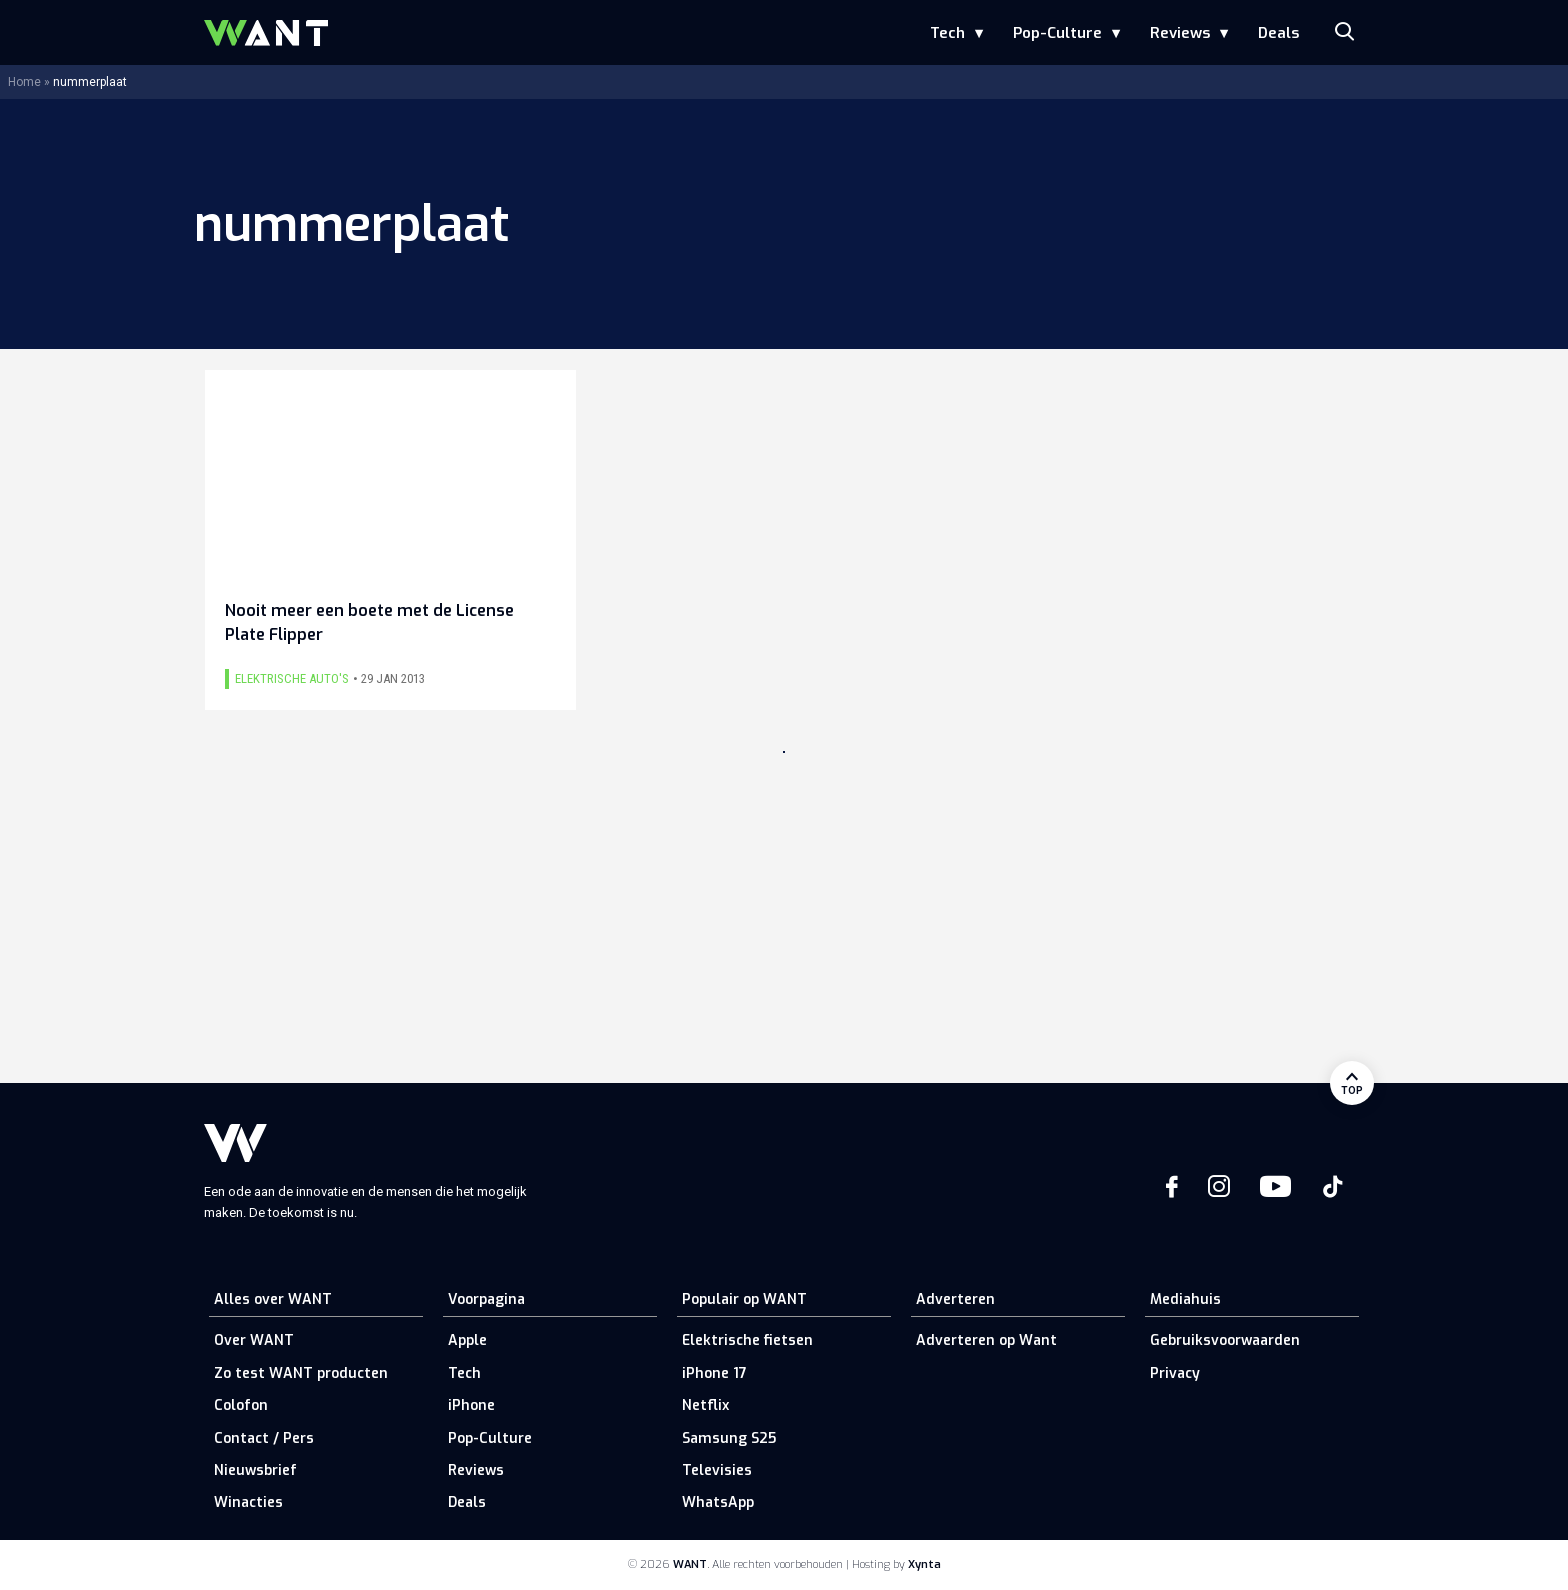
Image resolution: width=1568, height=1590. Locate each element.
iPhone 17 (714, 1373)
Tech (947, 33)
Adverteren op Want (986, 1340)
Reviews (1180, 33)
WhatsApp (718, 1502)
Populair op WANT (744, 1299)
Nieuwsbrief (255, 1470)
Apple (467, 1340)
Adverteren (955, 1299)
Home (24, 82)
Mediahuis (1185, 1299)
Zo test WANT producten (301, 1373)
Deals (1278, 33)
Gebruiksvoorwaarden (1225, 1340)
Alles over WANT (273, 1299)
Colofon (241, 1405)
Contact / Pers (264, 1438)
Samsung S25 (729, 1438)
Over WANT (254, 1340)
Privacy (1175, 1373)
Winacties (248, 1502)
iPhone (471, 1405)
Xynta (924, 1564)
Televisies (717, 1470)
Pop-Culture (1057, 33)
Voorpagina (486, 1299)
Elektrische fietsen (747, 1340)
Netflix (705, 1405)
